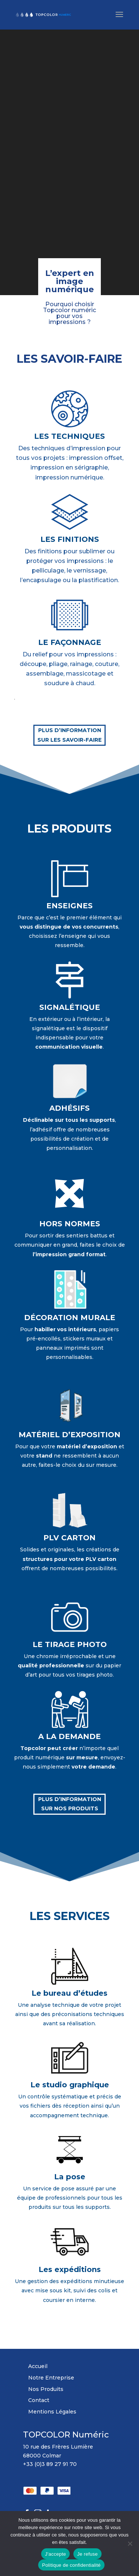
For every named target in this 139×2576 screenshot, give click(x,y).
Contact (38, 2400)
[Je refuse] (129, 2543)
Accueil (37, 2366)
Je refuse (87, 2554)
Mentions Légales (52, 2411)
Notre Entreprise (51, 2377)
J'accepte (55, 2554)
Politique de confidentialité (71, 2565)
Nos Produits (45, 2389)
